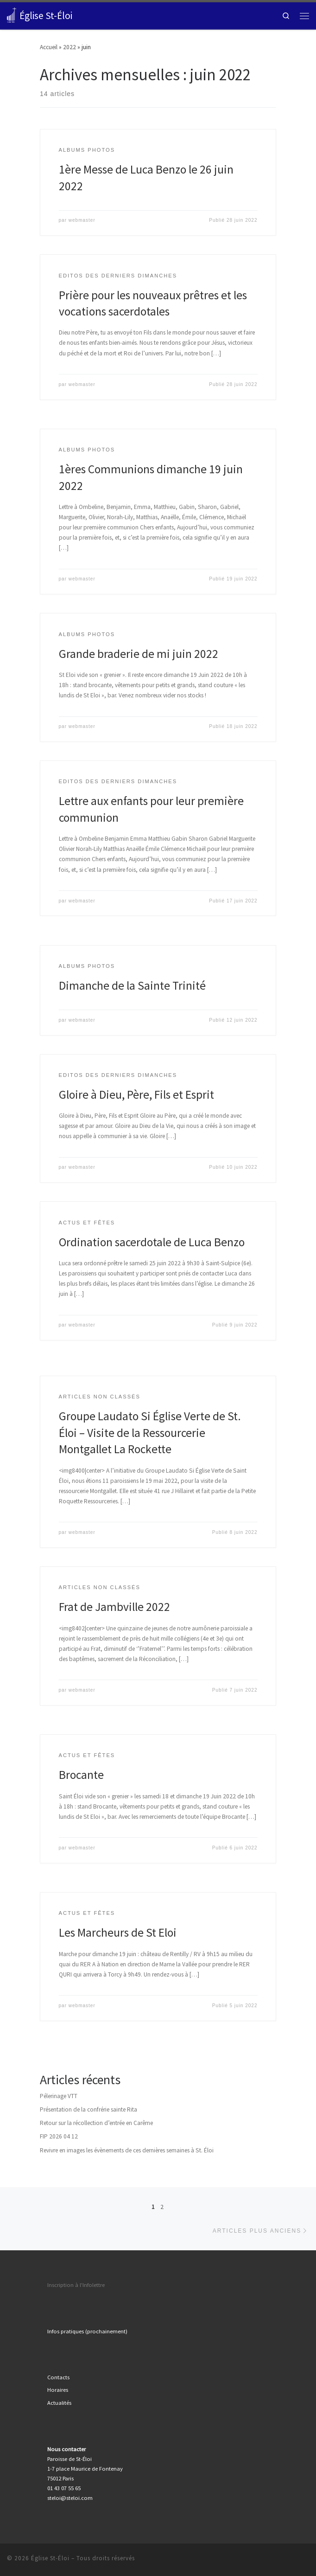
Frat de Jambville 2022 (114, 1606)
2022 (69, 47)
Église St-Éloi (50, 2558)
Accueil (48, 47)
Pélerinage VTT (58, 2096)
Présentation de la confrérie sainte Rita (88, 2109)
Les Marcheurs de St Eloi (118, 1932)
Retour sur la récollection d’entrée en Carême (96, 2123)
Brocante (81, 1774)
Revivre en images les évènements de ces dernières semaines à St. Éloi (127, 2150)
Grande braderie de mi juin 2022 (138, 653)
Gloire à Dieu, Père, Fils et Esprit (136, 1094)
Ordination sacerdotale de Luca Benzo (152, 1242)
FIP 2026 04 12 (59, 2136)
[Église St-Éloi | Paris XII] (11, 14)
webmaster (82, 220)
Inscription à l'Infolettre (76, 2284)
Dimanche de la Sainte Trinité (132, 985)
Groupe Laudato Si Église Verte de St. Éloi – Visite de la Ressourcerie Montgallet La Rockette (150, 1432)
